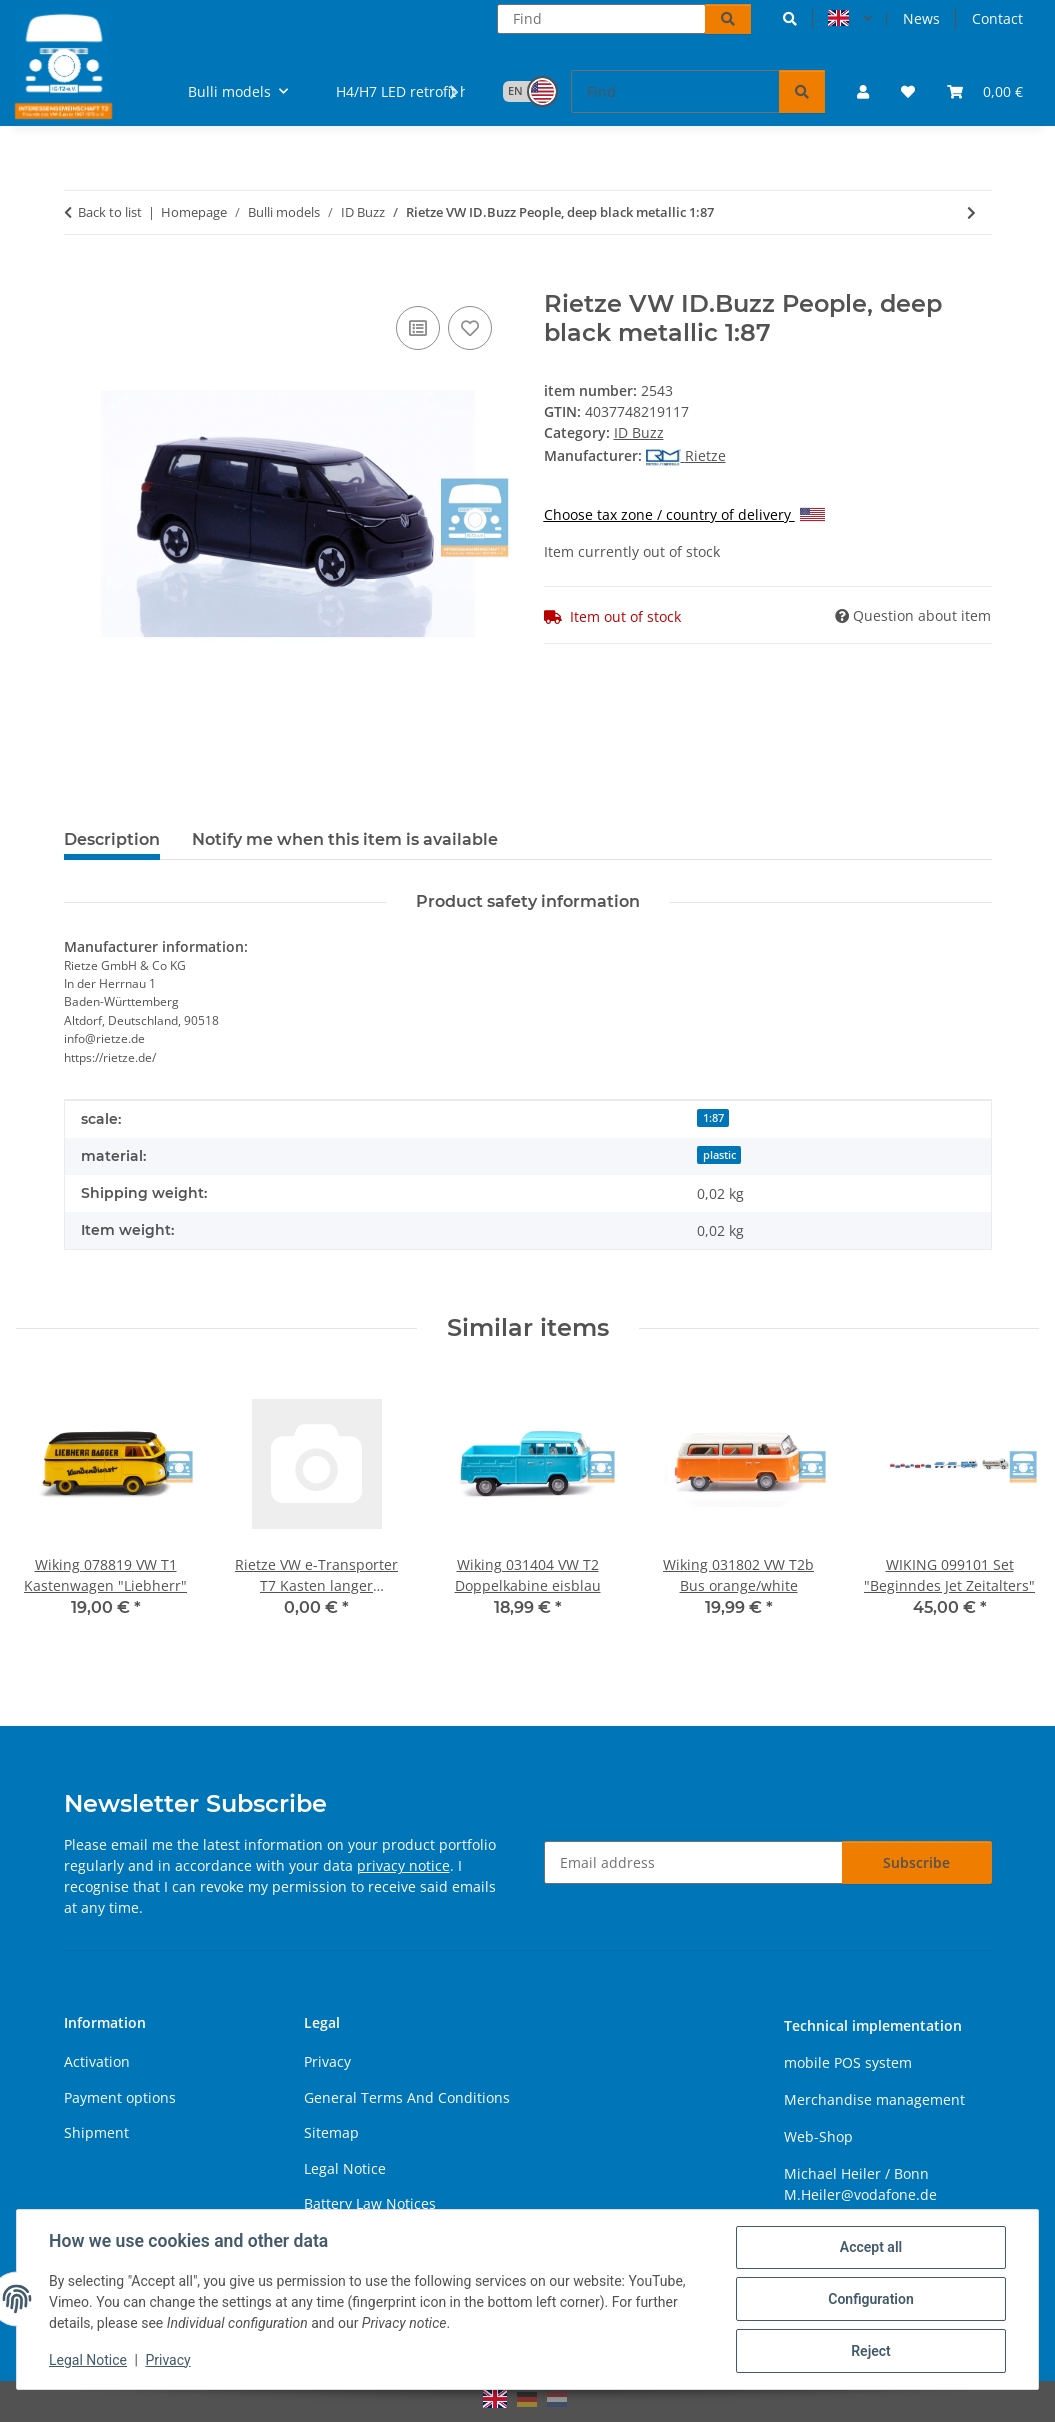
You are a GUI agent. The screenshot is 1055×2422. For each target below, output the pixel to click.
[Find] (601, 19)
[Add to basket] (80, 279)
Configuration (870, 2299)
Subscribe (916, 1862)
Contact (997, 18)
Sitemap (331, 2132)
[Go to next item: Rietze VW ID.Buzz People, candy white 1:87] (971, 212)
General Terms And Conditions (407, 2097)
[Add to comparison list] (418, 328)
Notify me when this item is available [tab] (345, 839)
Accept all (871, 2247)
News (921, 18)
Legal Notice (88, 2360)
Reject (871, 2351)
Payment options (120, 2097)
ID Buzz (639, 432)
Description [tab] (112, 839)
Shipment (96, 2132)
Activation (97, 2061)
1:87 (713, 1118)
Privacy (167, 2360)
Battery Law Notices (370, 2203)
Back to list (110, 212)
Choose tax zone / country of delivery (684, 514)
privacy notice (403, 1865)
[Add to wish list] (470, 328)
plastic (719, 1155)
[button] (790, 18)
